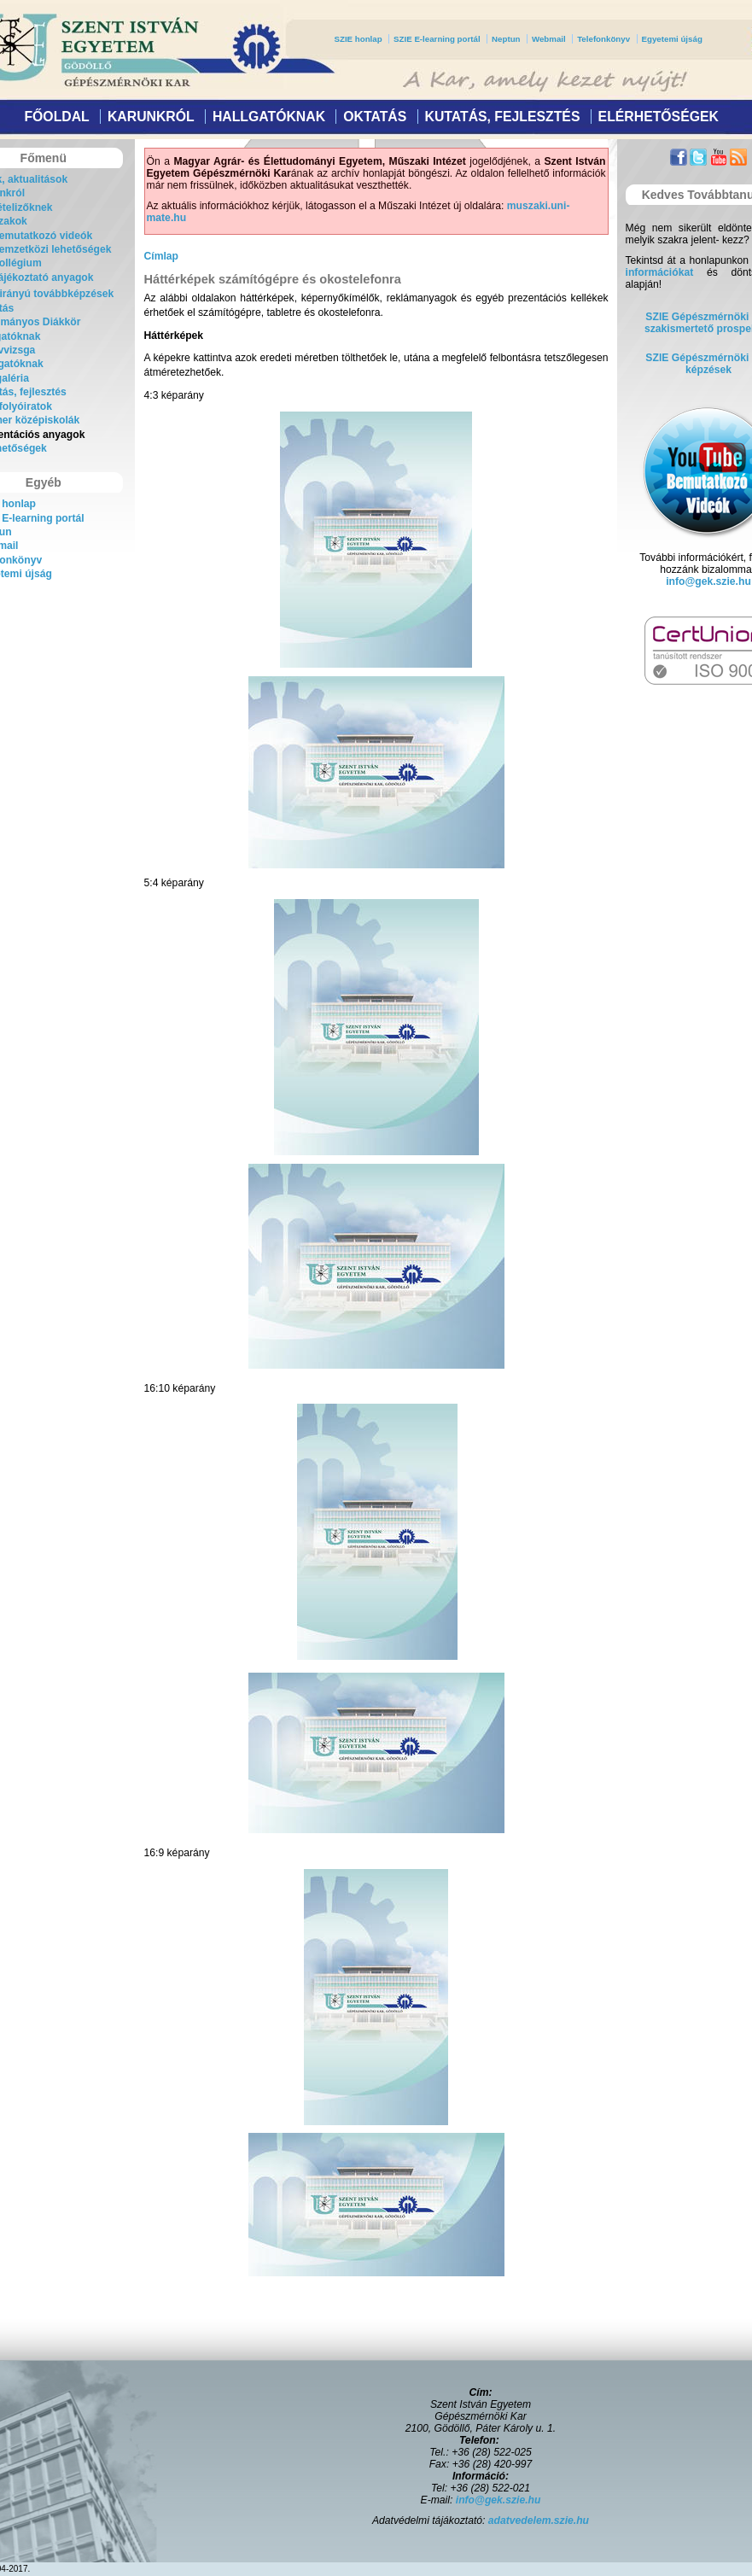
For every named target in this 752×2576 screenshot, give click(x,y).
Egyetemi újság (672, 39)
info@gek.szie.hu (708, 581)
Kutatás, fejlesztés (502, 116)
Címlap (161, 256)
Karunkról (151, 116)
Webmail (549, 39)
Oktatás (374, 116)
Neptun (506, 39)
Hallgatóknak (269, 116)
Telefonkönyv (603, 39)
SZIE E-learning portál (437, 39)
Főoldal (56, 116)
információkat (660, 272)
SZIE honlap (358, 39)
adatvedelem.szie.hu (538, 2520)
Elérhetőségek (658, 116)
